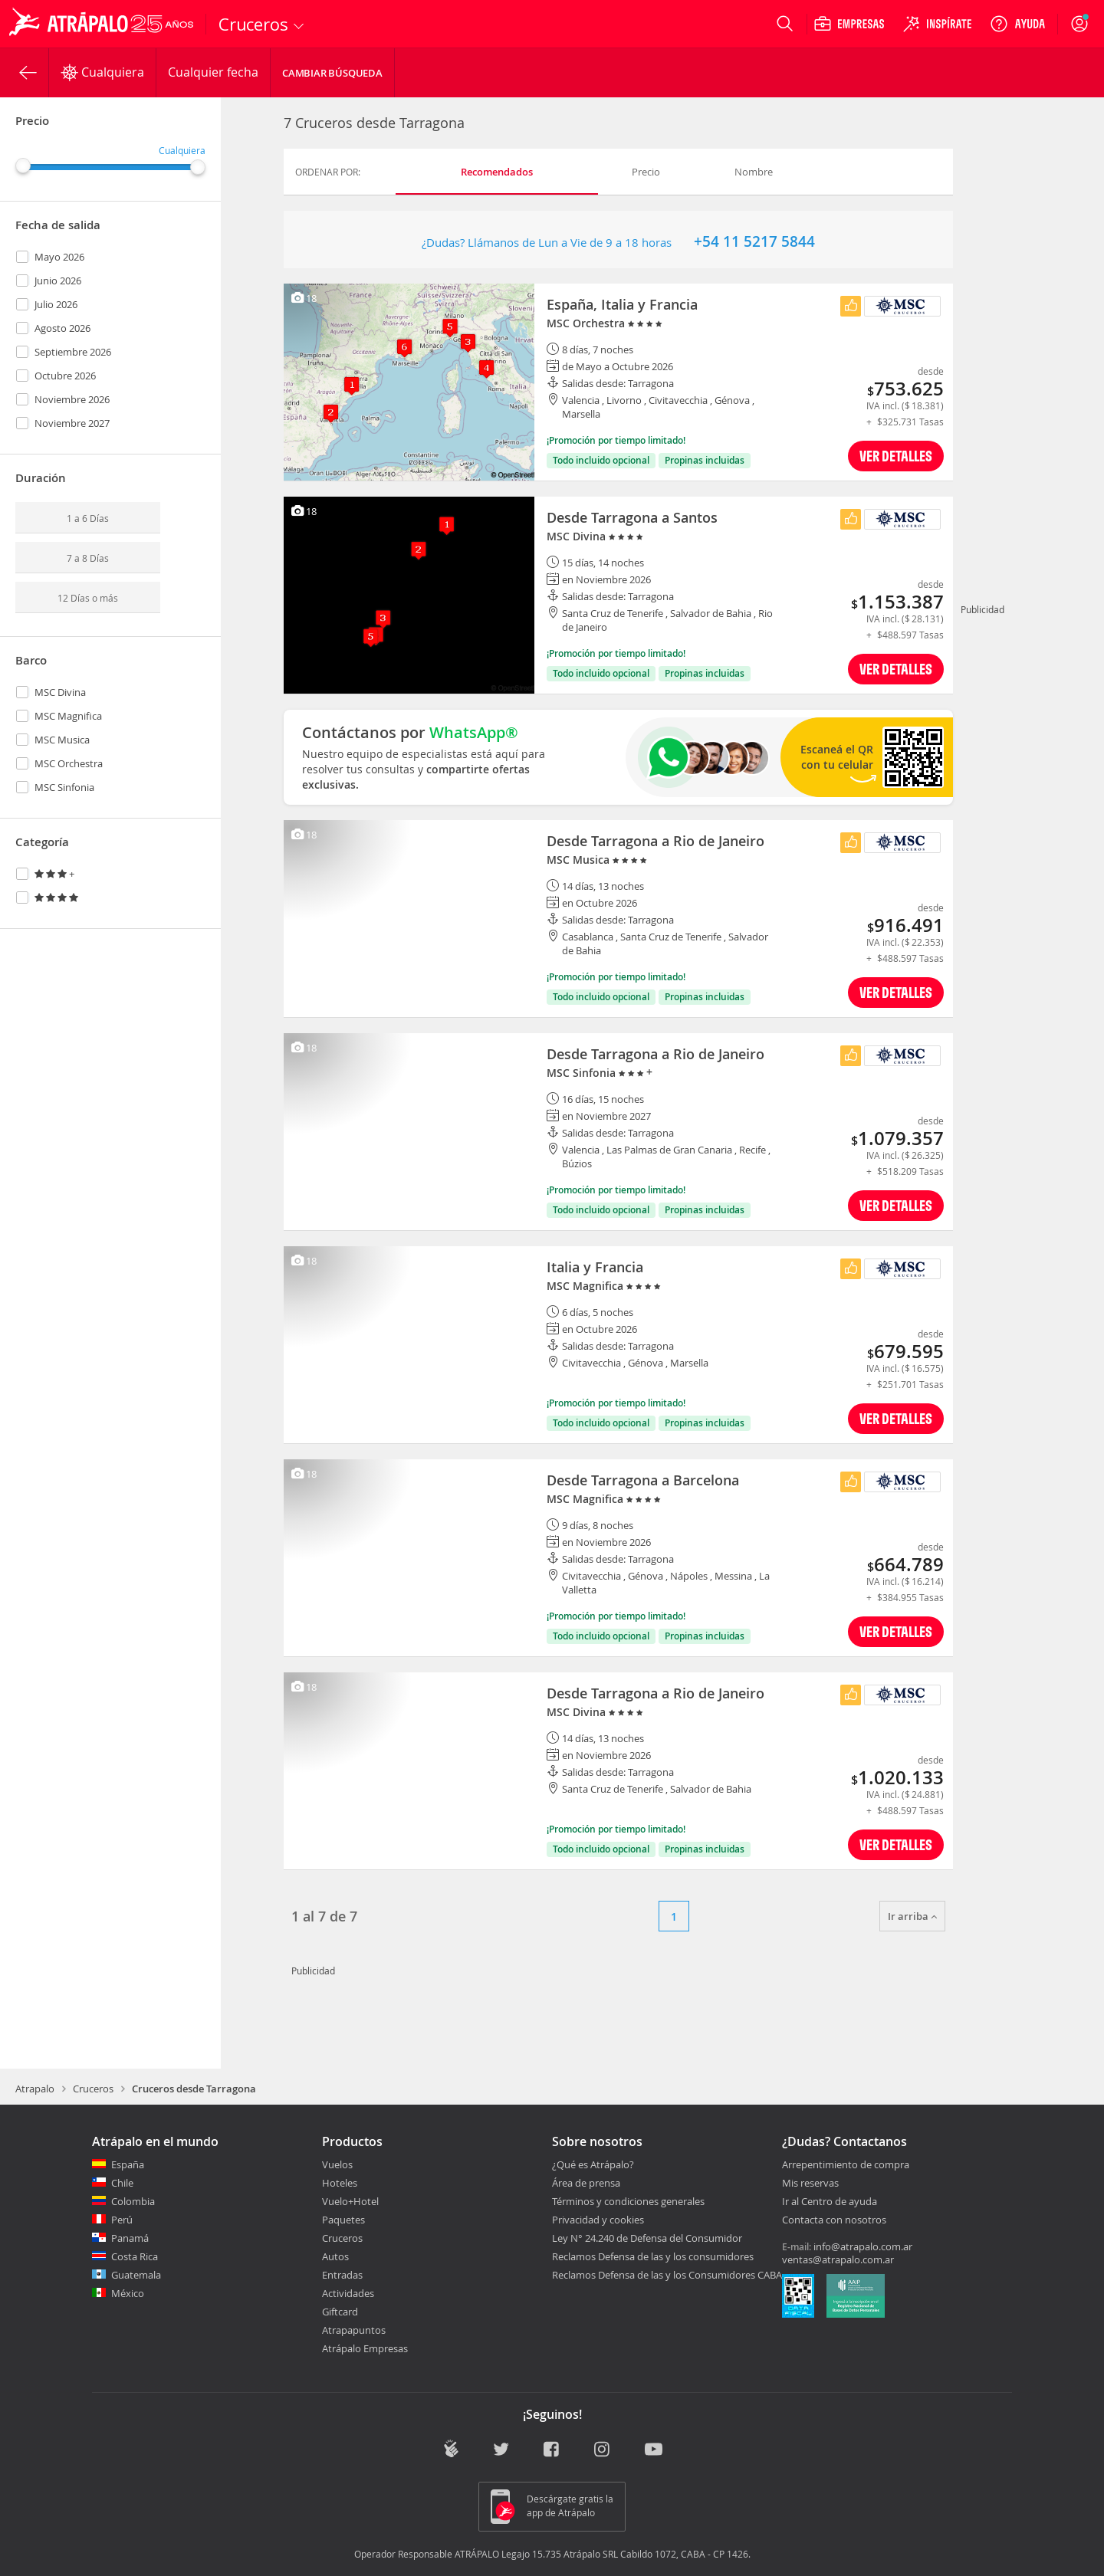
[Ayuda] (1017, 24)
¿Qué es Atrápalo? (593, 2164)
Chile (122, 2183)
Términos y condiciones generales (628, 2201)
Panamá (130, 2238)
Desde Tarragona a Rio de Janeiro (655, 841)
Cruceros (93, 2088)
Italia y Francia (595, 1267)
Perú (122, 2220)
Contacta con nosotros (834, 2220)
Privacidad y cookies (598, 2220)
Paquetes (343, 2220)
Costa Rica (134, 2256)
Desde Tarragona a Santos (632, 517)
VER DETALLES (895, 455)
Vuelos (337, 2164)
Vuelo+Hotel (350, 2201)
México (127, 2293)
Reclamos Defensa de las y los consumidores (653, 2256)
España (127, 2164)
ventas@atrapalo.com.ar (838, 2259)
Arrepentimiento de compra (845, 2165)
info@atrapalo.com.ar (862, 2246)
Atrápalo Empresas (365, 2348)
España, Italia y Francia (622, 304)
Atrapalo (34, 2088)
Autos (335, 2256)
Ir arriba (912, 1916)
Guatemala (136, 2275)
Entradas (342, 2275)
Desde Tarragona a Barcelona (643, 1480)
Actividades (348, 2293)
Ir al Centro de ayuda (829, 2202)
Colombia (133, 2201)
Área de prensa (586, 2183)
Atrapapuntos (354, 2330)
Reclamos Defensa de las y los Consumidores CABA (667, 2275)
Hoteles (339, 2183)
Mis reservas (810, 2183)
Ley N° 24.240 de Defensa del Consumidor (647, 2238)
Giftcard (340, 2311)
